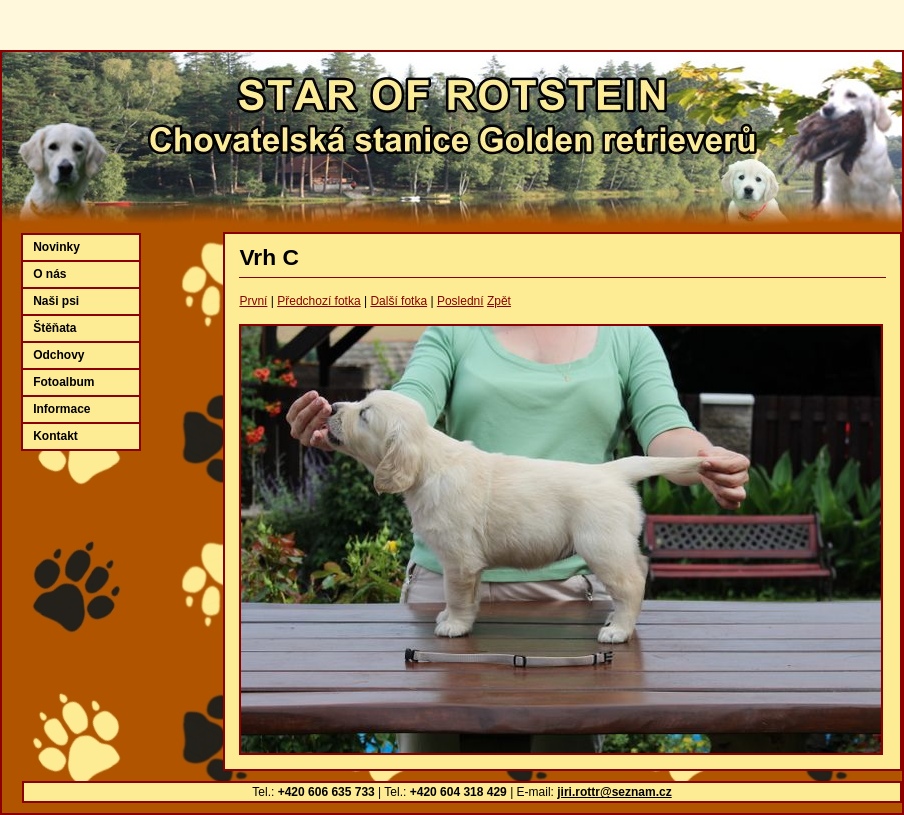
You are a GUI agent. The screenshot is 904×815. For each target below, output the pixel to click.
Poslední (460, 301)
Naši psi (56, 301)
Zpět (499, 301)
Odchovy (58, 355)
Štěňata (54, 328)
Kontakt (55, 436)
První (253, 301)
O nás (49, 274)
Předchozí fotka (318, 301)
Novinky (56, 247)
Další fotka (398, 301)
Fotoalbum (63, 382)
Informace (61, 409)
